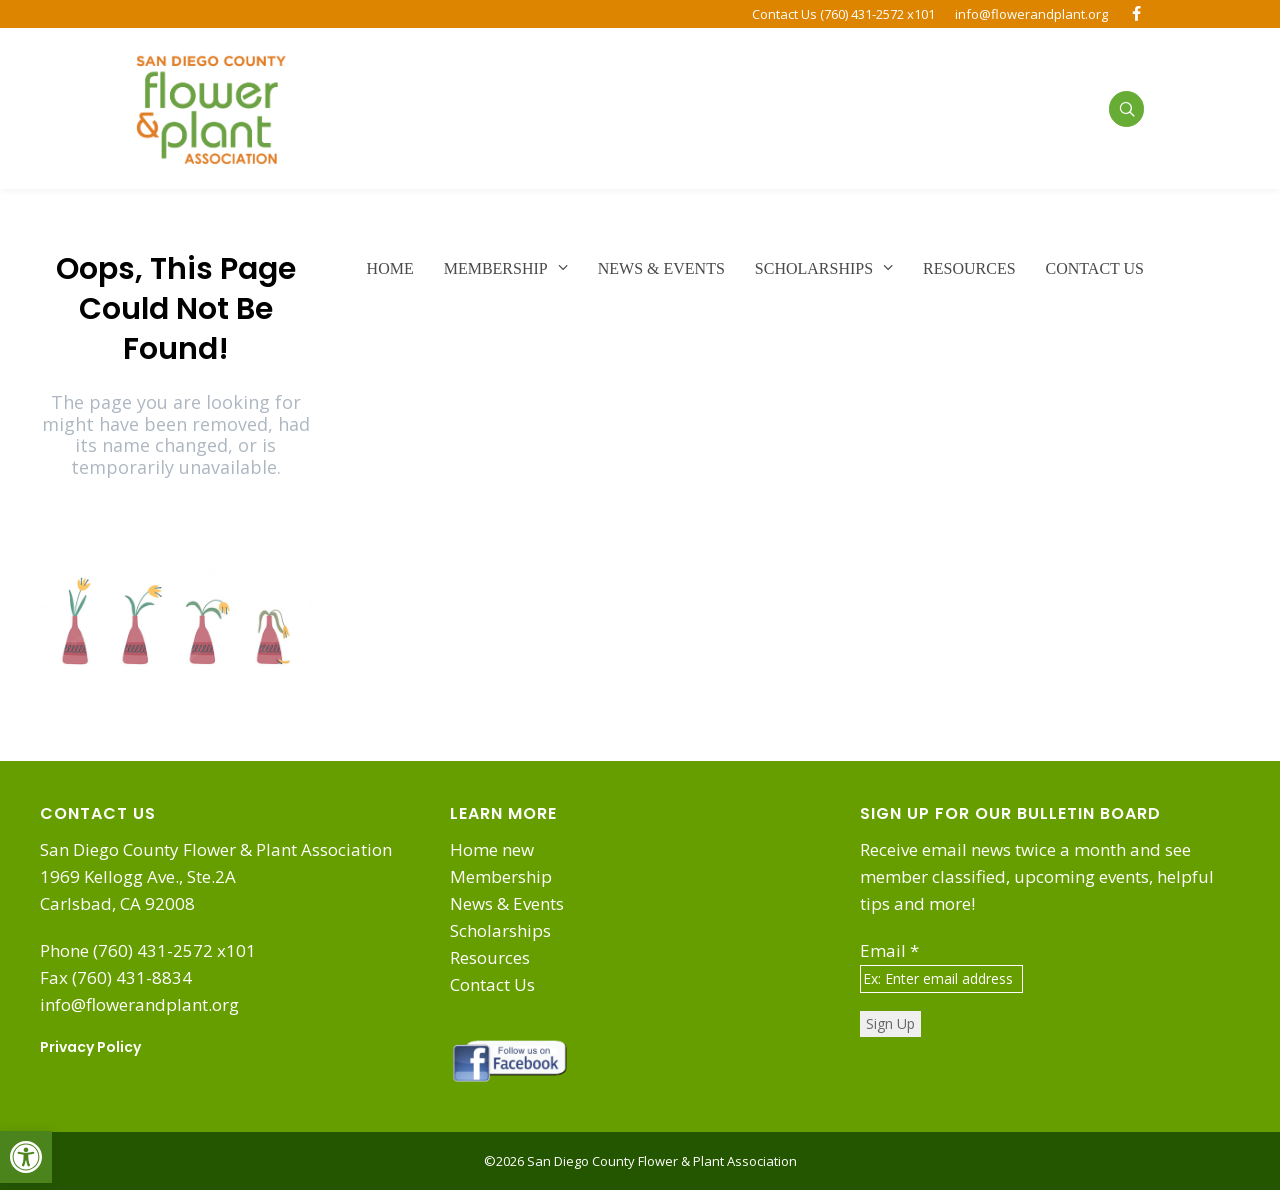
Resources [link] (490, 957)
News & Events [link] (507, 903)
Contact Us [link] (492, 984)
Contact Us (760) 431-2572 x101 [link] (843, 14)
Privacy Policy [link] (90, 1047)
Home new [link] (492, 849)
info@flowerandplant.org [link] (1031, 14)
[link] (26, 1157)
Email (889, 950)
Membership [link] (501, 876)
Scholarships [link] (500, 930)
